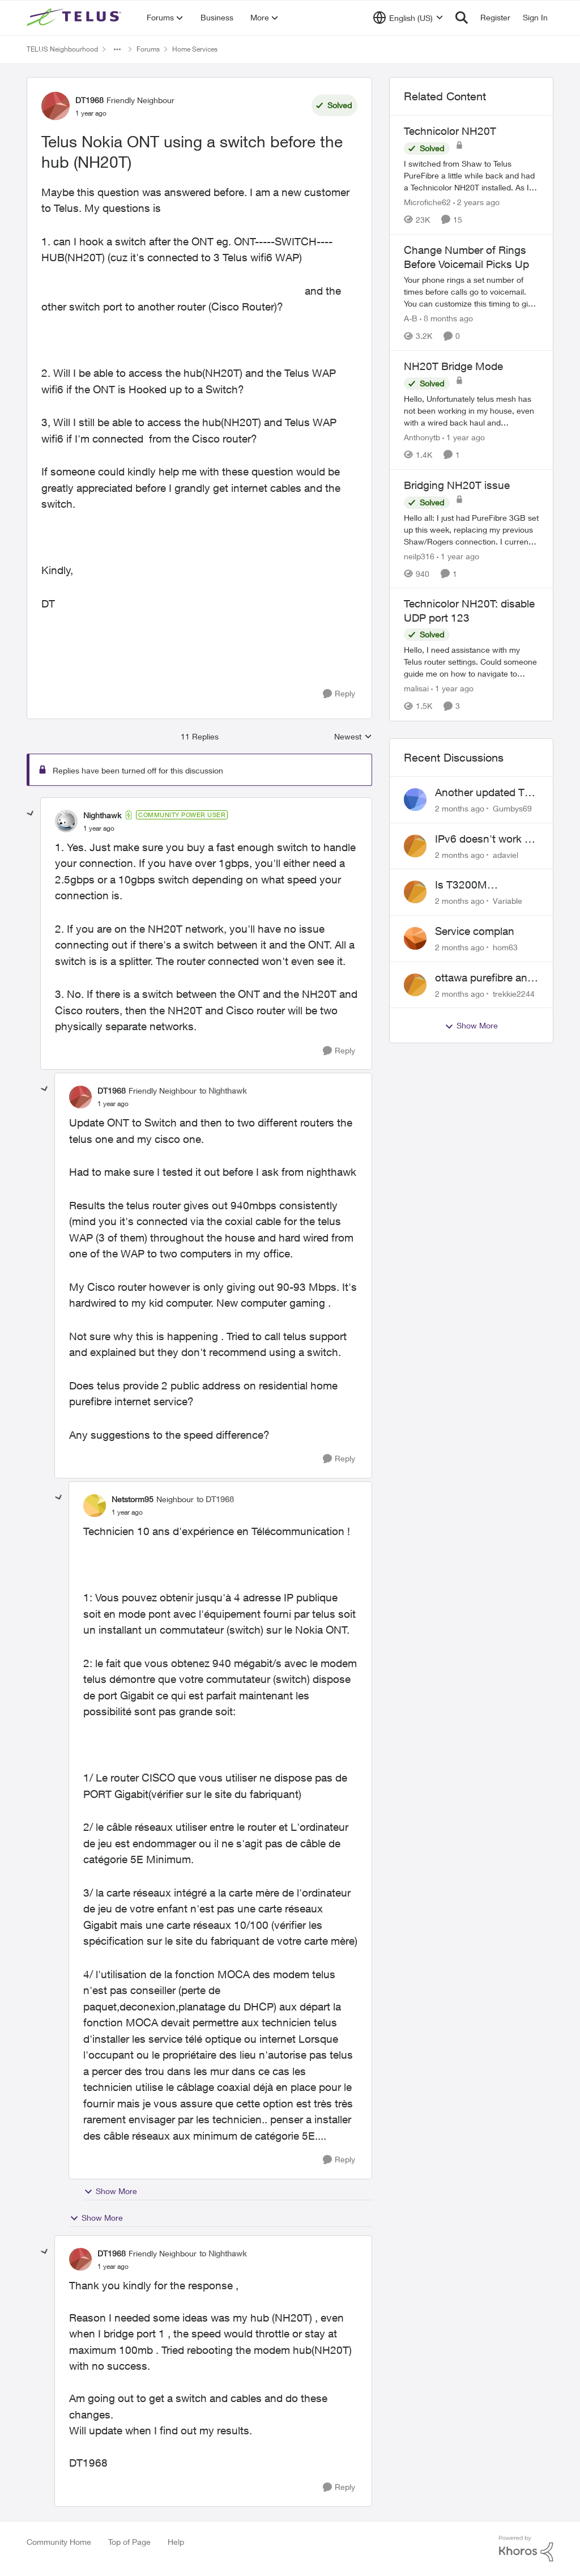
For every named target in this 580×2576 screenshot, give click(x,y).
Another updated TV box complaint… (483, 793)
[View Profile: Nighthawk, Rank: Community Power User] (66, 821)
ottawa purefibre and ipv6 (484, 978)
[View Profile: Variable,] (415, 892)
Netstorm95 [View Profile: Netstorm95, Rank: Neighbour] (132, 1499)
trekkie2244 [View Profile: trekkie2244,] (514, 993)
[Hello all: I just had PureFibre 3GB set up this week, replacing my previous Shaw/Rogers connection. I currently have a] (471, 529)
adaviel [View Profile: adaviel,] (505, 854)
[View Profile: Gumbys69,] (415, 799)
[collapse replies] (30, 814)
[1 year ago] (463, 437)
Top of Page (129, 2542)
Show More (110, 2191)
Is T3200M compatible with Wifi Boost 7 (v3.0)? (483, 885)
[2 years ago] (476, 202)
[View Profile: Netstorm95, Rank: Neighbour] (94, 1505)
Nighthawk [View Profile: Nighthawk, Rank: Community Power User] (102, 815)
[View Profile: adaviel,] (415, 846)
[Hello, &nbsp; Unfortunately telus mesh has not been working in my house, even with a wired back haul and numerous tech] (471, 410)
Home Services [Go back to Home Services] (195, 49)
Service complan (474, 931)
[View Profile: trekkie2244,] (415, 985)
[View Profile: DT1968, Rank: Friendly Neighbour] (55, 106)
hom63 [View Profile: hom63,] (505, 947)
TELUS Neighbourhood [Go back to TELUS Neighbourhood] (62, 49)
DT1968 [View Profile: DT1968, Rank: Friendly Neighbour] (89, 100)
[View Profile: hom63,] (415, 938)
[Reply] (339, 694)
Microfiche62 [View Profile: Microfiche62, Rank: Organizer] (427, 202)
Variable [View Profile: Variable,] (507, 901)
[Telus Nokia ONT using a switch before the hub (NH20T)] (98, 828)
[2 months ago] (459, 808)
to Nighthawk (222, 1090)
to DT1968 (215, 1499)
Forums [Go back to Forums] (148, 49)
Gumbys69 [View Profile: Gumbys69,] (512, 808)
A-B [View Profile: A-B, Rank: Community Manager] (410, 318)
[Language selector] (408, 17)
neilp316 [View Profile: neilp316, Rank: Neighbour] (419, 555)
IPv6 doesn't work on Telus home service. (486, 839)
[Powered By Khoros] (526, 2549)
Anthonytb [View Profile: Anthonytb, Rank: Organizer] (422, 437)
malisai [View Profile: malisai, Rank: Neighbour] (416, 689)
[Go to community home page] (75, 17)
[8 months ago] (446, 318)
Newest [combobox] (353, 737)
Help (176, 2542)
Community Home (59, 2542)
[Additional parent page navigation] (117, 49)
